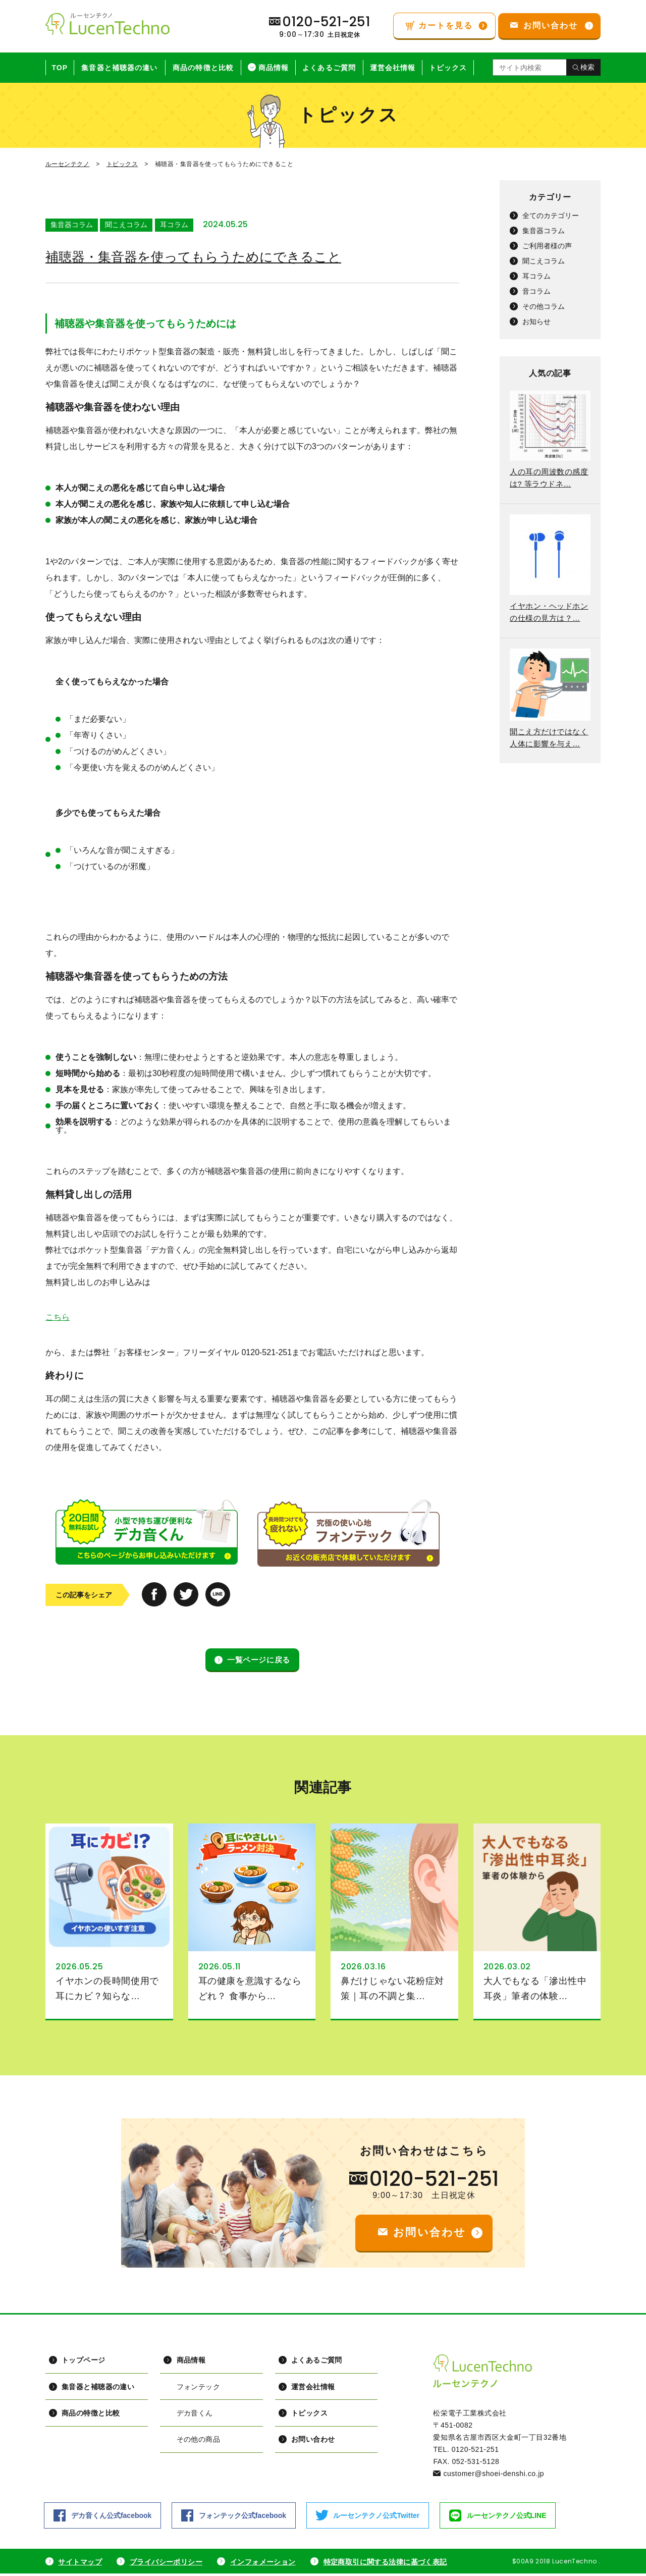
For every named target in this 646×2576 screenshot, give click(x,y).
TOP (59, 68)
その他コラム (543, 306)
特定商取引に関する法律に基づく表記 (387, 2564)
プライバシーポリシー (167, 2564)
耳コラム (174, 225)
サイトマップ (80, 2564)
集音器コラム (71, 225)
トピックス (448, 68)
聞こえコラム (126, 225)
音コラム (536, 291)
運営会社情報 (393, 68)
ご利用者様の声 (547, 246)
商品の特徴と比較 (203, 68)
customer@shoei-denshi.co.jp (493, 2476)
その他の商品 (197, 2443)
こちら (57, 1318)
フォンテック (197, 2389)
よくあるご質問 (329, 68)
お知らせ (536, 321)
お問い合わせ (312, 2443)
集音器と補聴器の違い (119, 68)
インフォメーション (264, 2564)
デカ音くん (193, 2416)
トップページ (82, 2362)
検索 (587, 67)
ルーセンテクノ (67, 164)
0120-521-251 (434, 2181)
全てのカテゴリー (550, 215)
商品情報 (273, 68)
